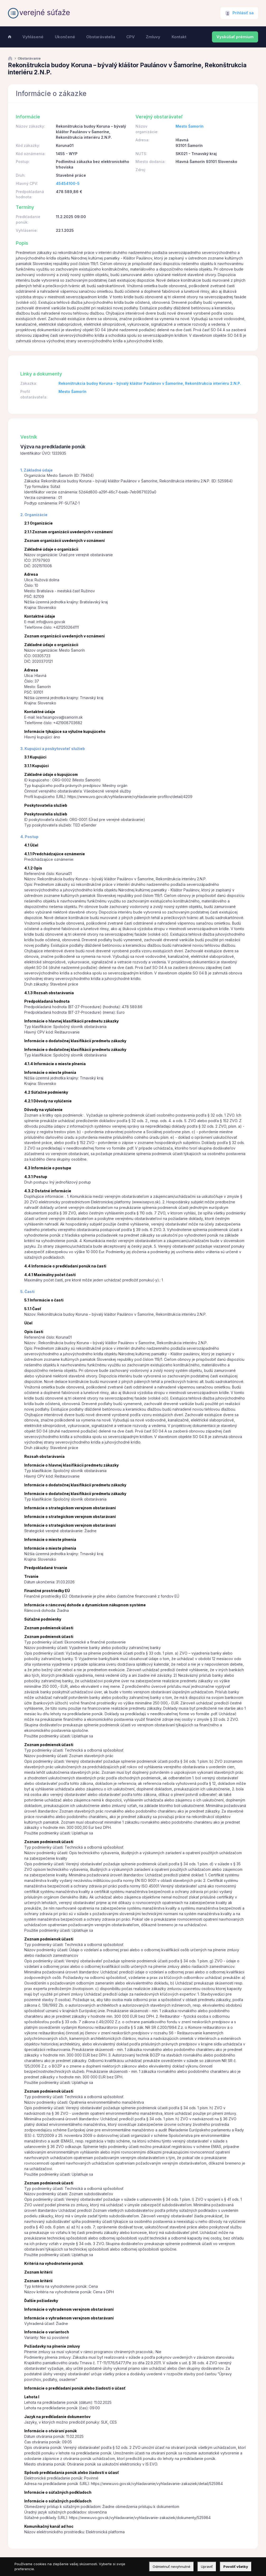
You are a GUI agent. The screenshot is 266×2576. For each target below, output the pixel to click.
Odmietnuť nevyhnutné (171, 2566)
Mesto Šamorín (190, 126)
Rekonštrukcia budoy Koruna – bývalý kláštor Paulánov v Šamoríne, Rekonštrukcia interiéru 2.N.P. (150, 383)
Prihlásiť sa (243, 13)
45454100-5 (68, 183)
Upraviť (207, 2566)
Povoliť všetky (235, 2566)
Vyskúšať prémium (235, 37)
